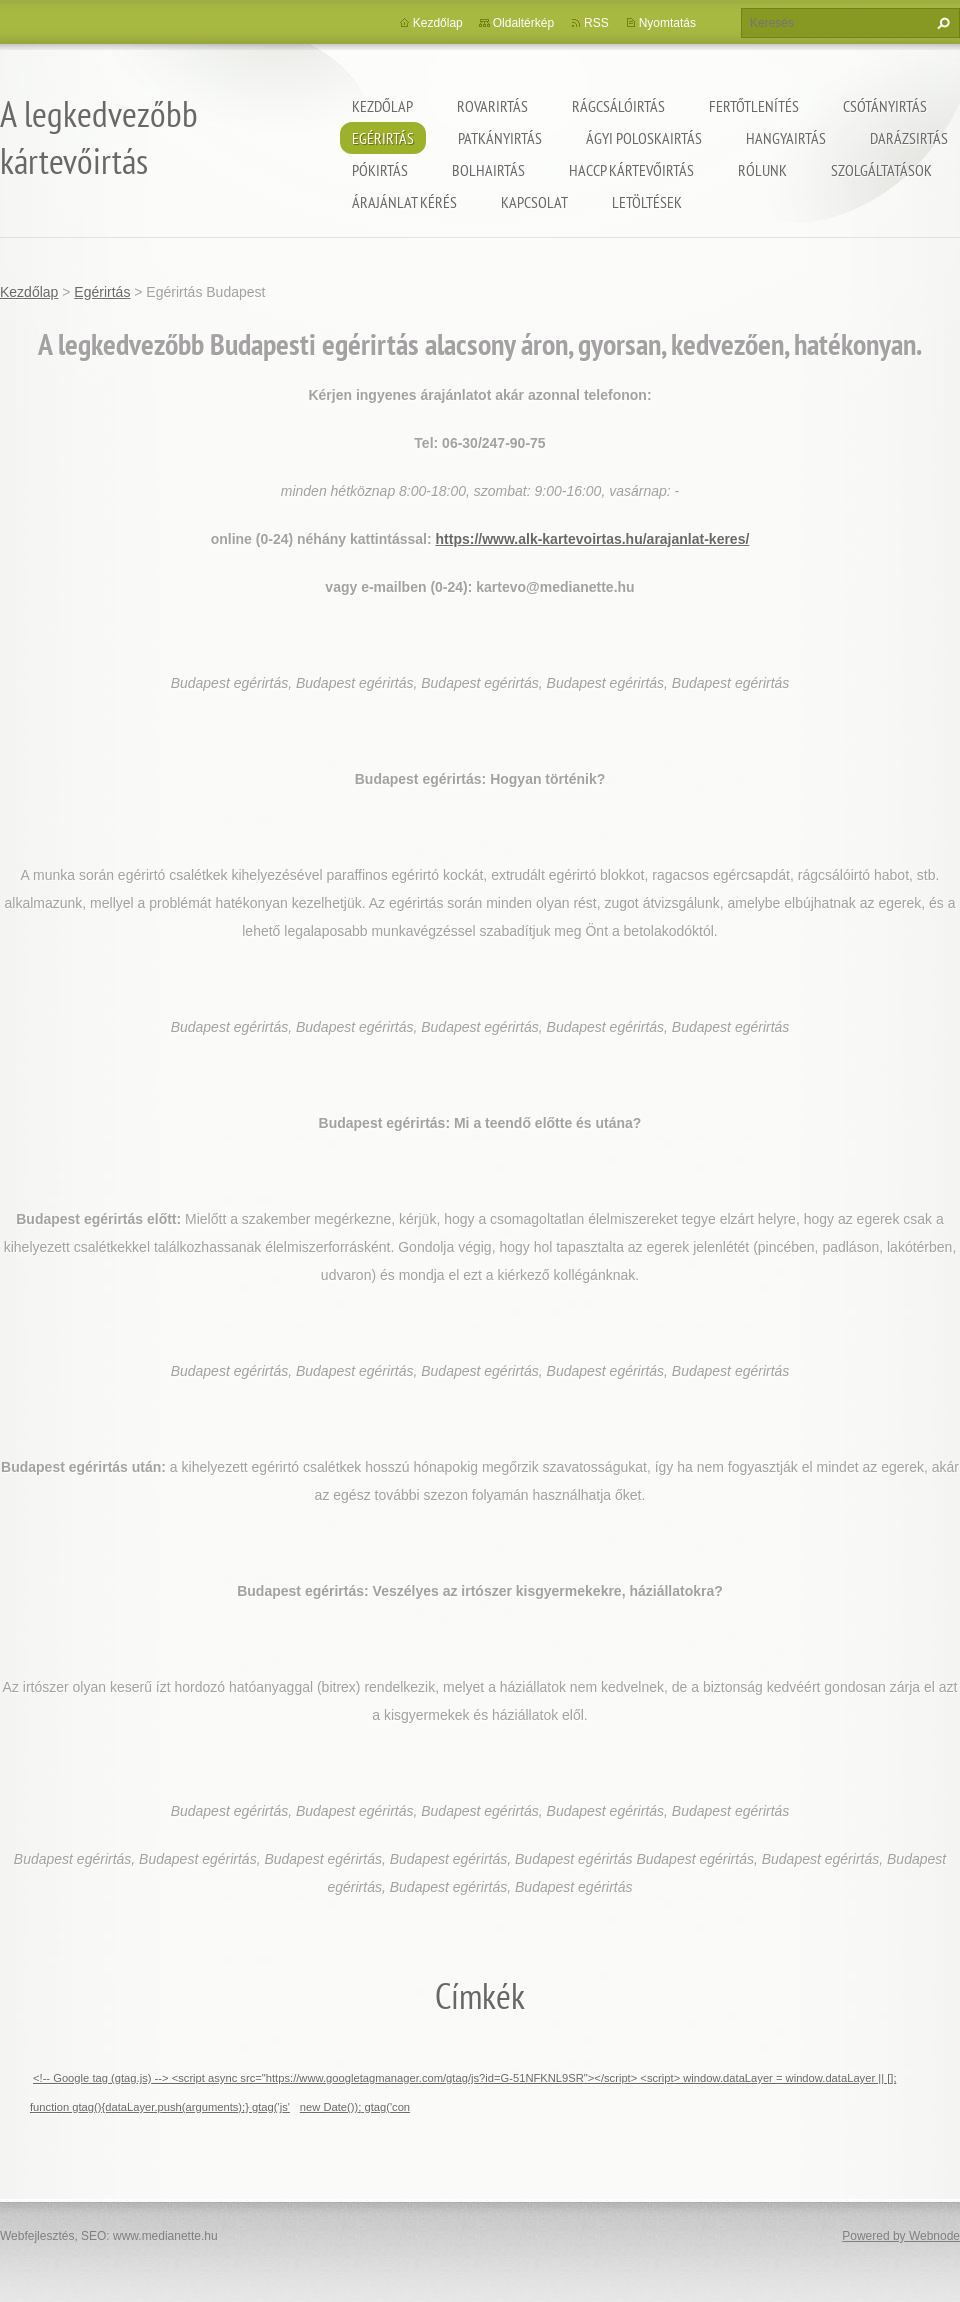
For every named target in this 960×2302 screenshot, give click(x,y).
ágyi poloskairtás (644, 138)
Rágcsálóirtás (618, 106)
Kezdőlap (382, 106)
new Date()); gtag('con (355, 2107)
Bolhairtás (488, 170)
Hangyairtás (786, 138)
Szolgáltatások (881, 170)
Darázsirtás (909, 138)
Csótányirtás (885, 106)
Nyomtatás (667, 23)
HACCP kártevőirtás (631, 170)
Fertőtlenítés (754, 106)
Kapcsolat (534, 202)
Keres (941, 23)
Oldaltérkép (523, 23)
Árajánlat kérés (404, 202)
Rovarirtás (492, 106)
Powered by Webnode (901, 2236)
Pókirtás (380, 170)
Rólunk (762, 170)
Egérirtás (383, 138)
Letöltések (647, 202)
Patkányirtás (500, 138)
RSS (596, 23)
